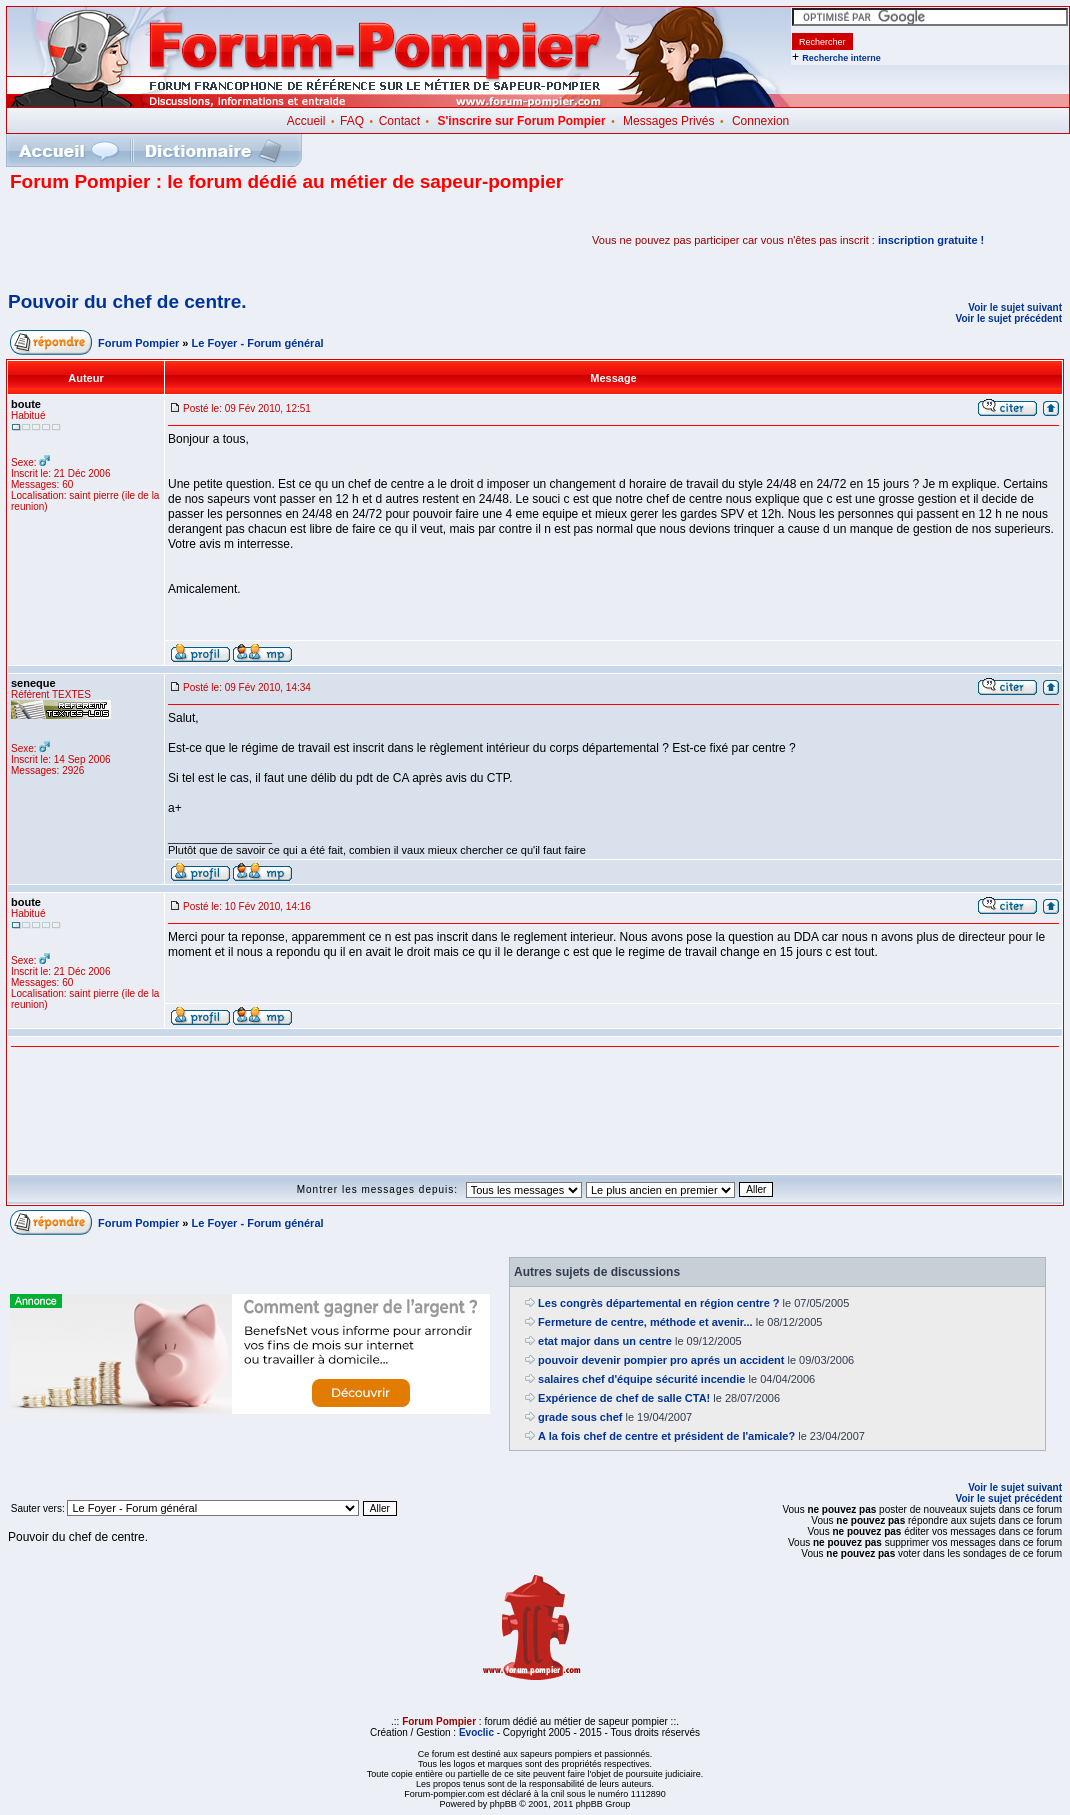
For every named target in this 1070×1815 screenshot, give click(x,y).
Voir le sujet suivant (1015, 307)
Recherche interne (841, 58)
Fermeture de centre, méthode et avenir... (645, 1322)
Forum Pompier (138, 343)
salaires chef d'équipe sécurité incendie (641, 1379)
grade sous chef (580, 1417)
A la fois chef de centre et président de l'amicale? (666, 1436)
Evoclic (476, 1732)
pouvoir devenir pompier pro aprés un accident (661, 1360)
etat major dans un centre (605, 1341)
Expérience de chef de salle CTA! (624, 1398)
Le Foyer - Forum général (258, 343)
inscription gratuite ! (931, 240)
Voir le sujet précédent (1008, 318)
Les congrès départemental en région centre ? (658, 1303)
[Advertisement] (244, 240)
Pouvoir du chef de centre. (127, 301)
